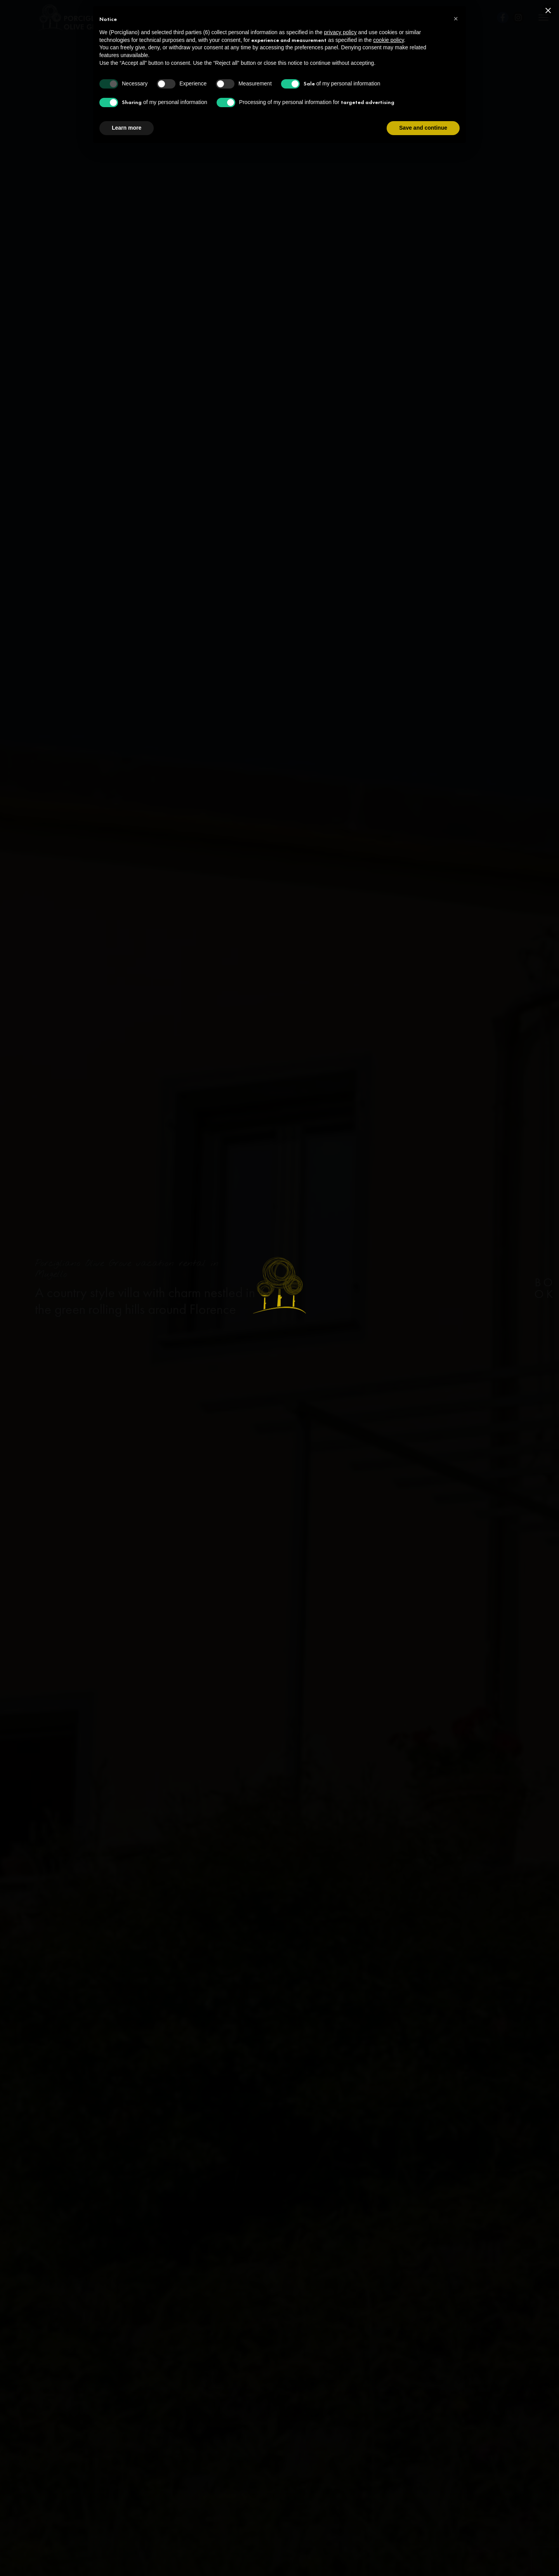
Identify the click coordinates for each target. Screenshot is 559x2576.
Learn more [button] (126, 128)
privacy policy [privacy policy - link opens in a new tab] (340, 32)
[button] (456, 18)
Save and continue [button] (423, 128)
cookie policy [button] (388, 40)
